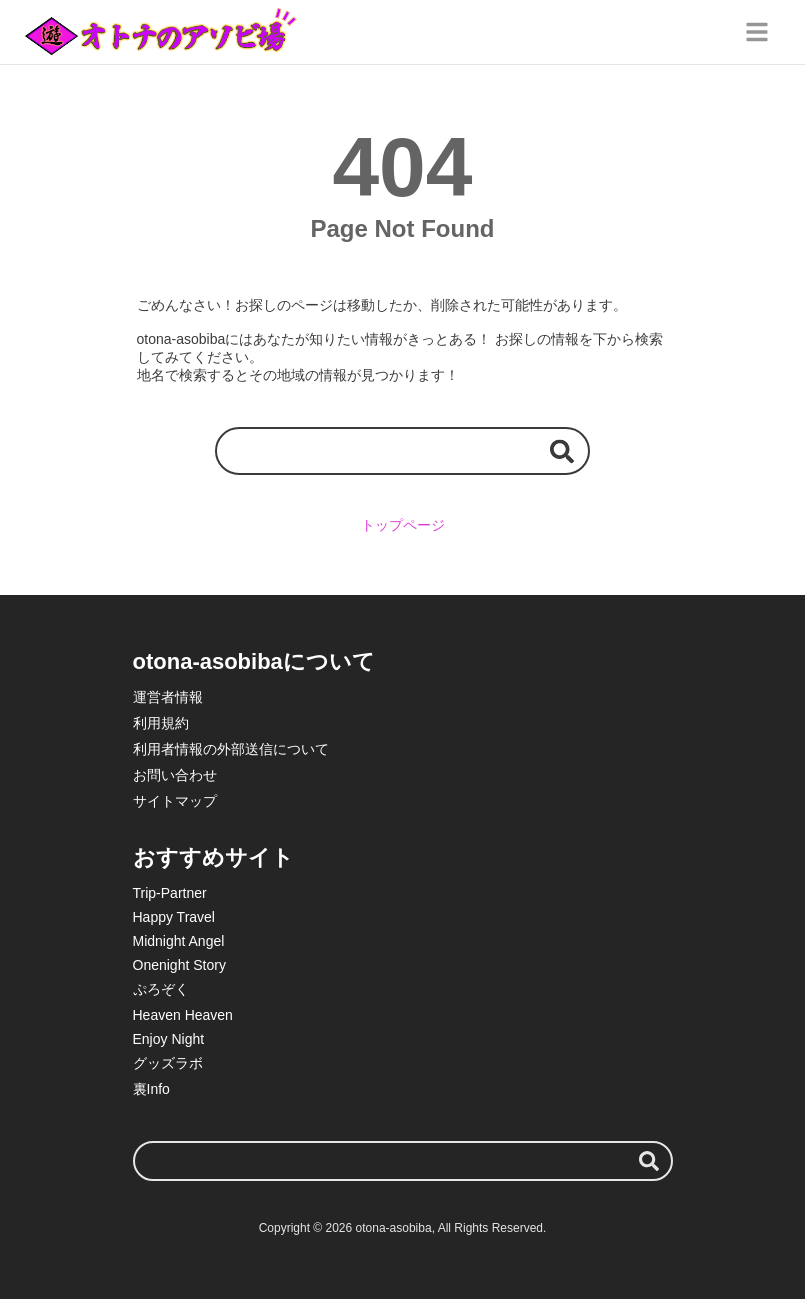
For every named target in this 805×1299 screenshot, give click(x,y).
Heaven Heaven (183, 1015)
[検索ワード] (402, 450)
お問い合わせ (175, 775)
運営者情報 (168, 697)
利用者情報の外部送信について (231, 749)
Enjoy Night (169, 1039)
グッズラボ (168, 1063)
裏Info (151, 1089)
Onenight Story (179, 965)
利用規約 (161, 723)
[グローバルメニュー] (757, 32)
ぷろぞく (161, 989)
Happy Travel (174, 917)
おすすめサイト (213, 857)
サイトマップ (175, 801)
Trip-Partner (170, 893)
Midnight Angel (179, 941)
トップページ (403, 525)
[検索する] (562, 450)
